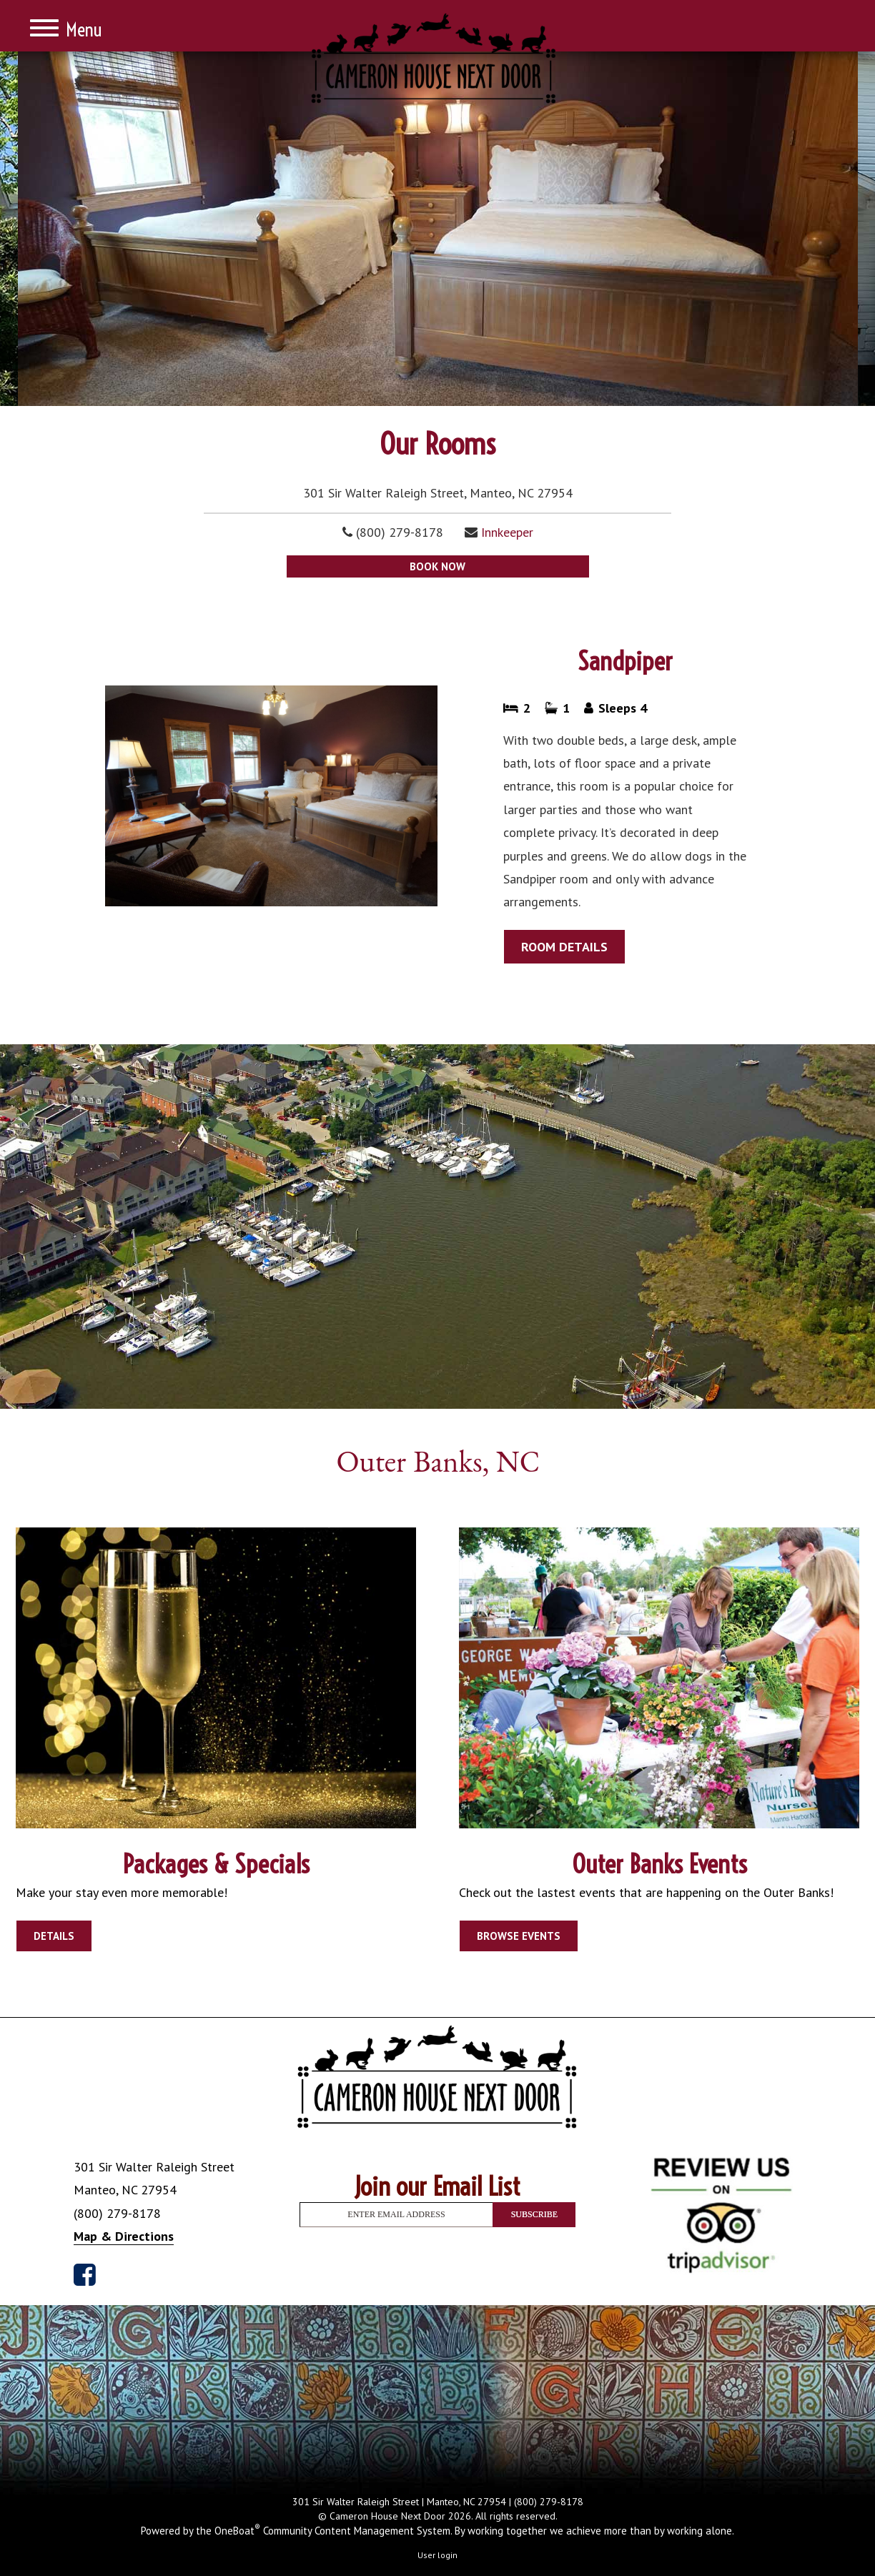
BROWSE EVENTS (518, 1936)
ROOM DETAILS (564, 946)
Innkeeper (507, 532)
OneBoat (237, 2530)
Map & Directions (124, 2236)
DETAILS (54, 1936)
